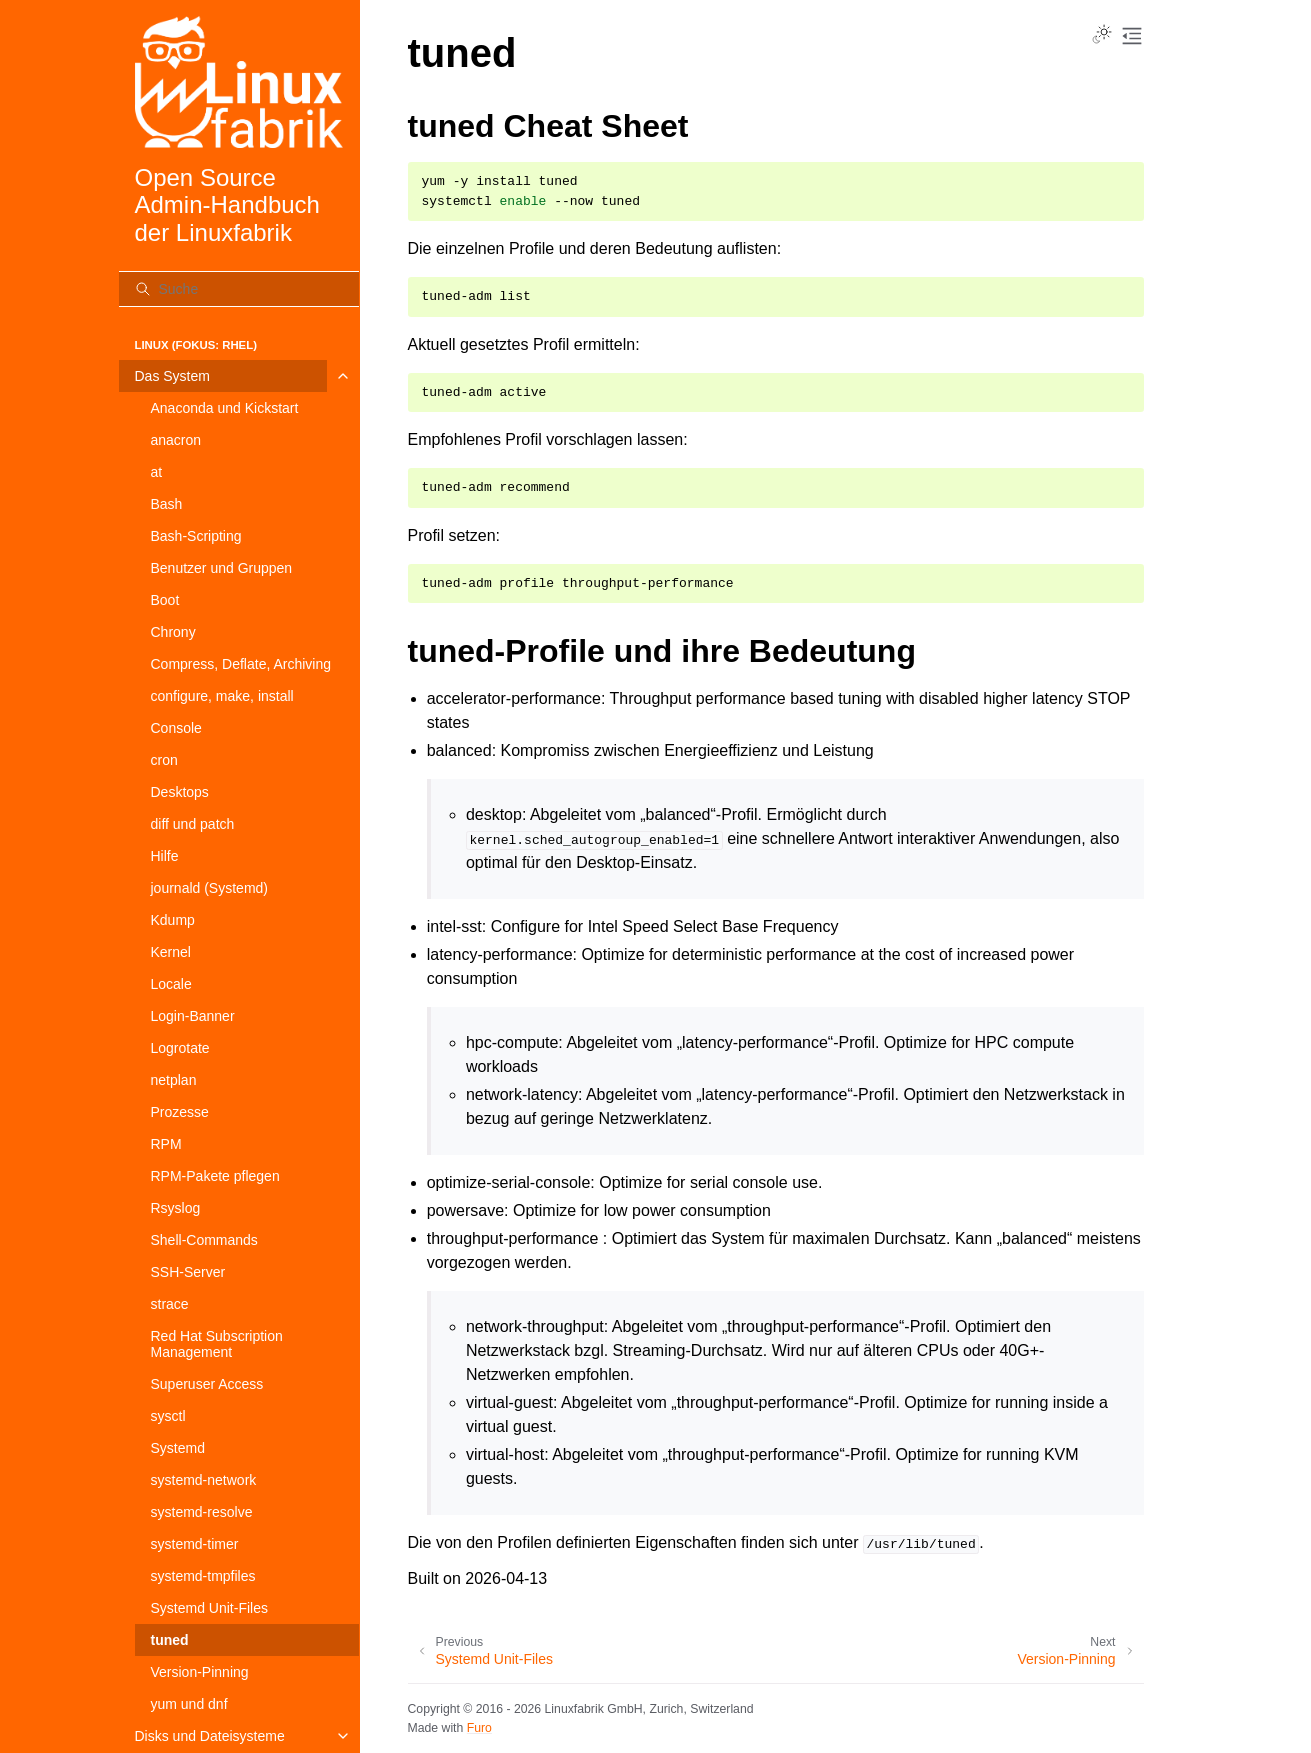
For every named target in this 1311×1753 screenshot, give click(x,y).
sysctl (168, 1416)
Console (176, 728)
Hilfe (165, 856)
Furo (479, 1728)
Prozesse (180, 1112)
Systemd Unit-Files (209, 1608)
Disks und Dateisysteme (210, 1736)
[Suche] (239, 289)
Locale (171, 984)
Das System (172, 376)
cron (164, 760)
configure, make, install (222, 696)
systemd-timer (195, 1544)
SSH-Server (188, 1272)
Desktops (180, 792)
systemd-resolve (202, 1512)
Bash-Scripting (196, 536)
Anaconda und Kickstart (225, 408)
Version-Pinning (200, 1672)
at (157, 472)
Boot (165, 600)
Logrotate (180, 1048)
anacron (176, 440)
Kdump (173, 920)
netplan (174, 1080)
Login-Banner (193, 1016)
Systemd (178, 1448)
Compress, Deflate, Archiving (241, 664)
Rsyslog (176, 1208)
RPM (166, 1144)
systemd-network (204, 1480)
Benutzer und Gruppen (222, 568)
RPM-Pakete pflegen (215, 1176)
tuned (170, 1640)
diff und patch (193, 824)
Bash (167, 504)
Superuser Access (207, 1384)
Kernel (171, 952)
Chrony (173, 632)
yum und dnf (189, 1704)
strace (170, 1304)
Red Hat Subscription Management (217, 1344)
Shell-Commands (204, 1240)
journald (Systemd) (210, 888)
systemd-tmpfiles (203, 1576)
